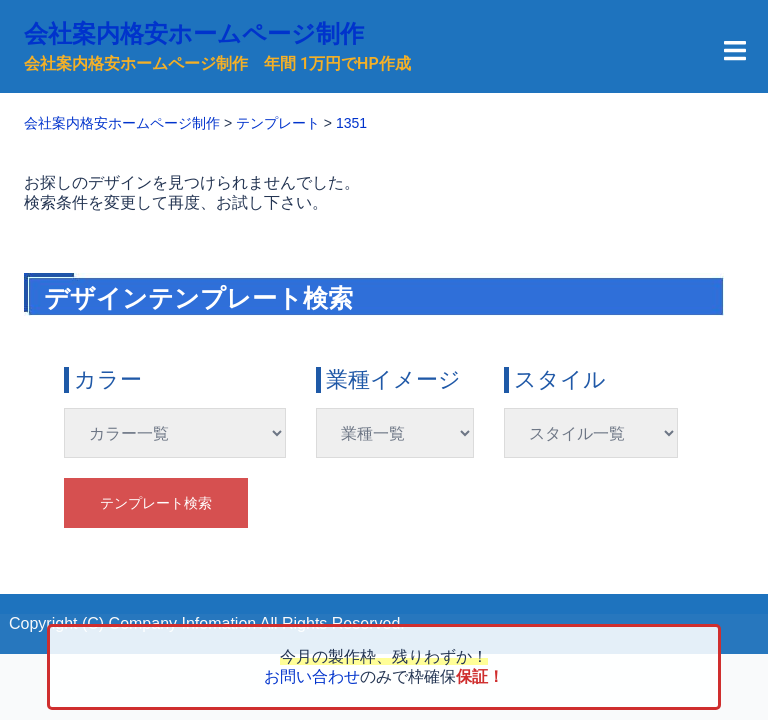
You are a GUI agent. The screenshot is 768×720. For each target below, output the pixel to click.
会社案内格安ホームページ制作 (194, 34)
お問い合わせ (312, 676)
